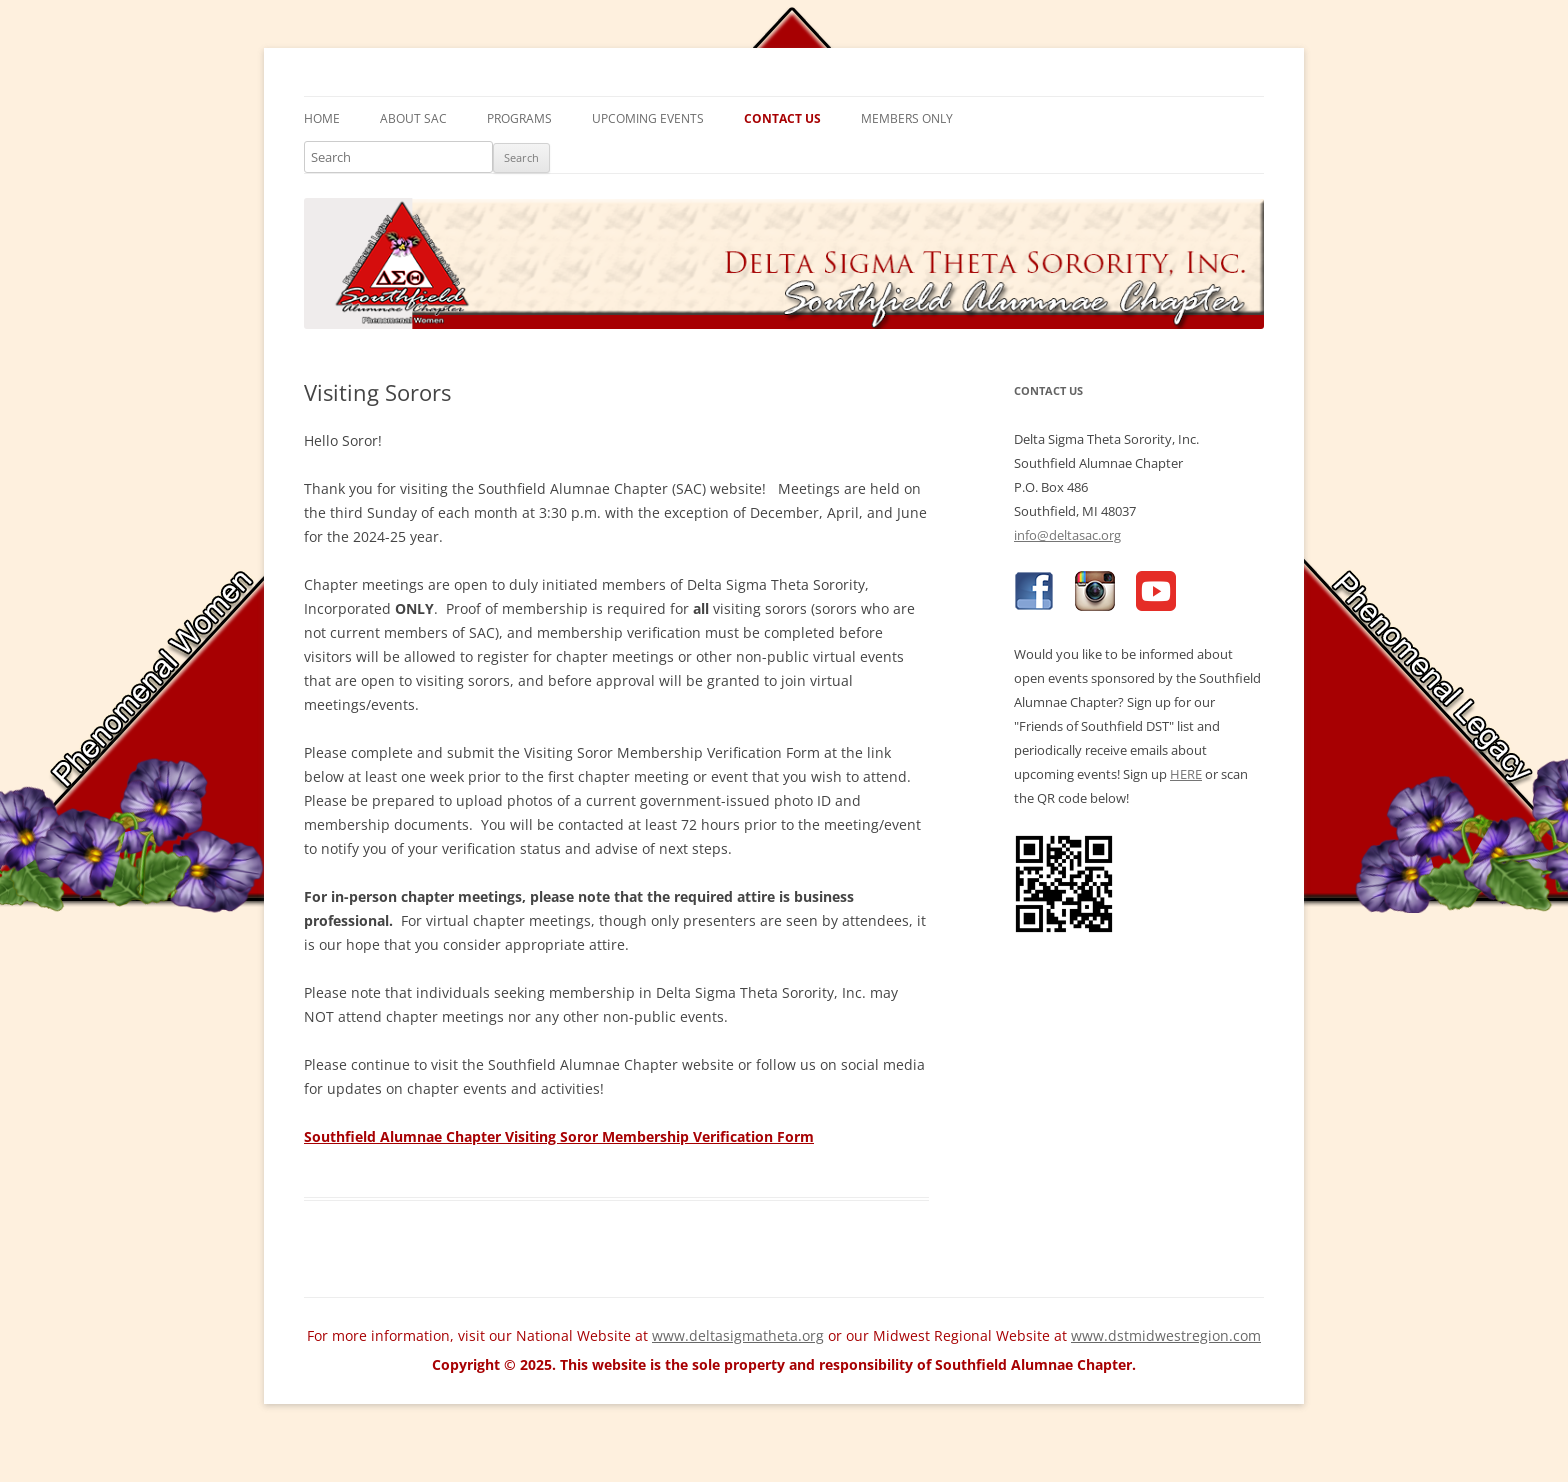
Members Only (907, 118)
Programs (519, 118)
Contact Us (782, 118)
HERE (1186, 774)
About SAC (413, 118)
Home (322, 118)
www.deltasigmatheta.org (738, 1335)
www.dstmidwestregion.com (1166, 1335)
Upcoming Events (648, 118)
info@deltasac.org (1067, 535)
